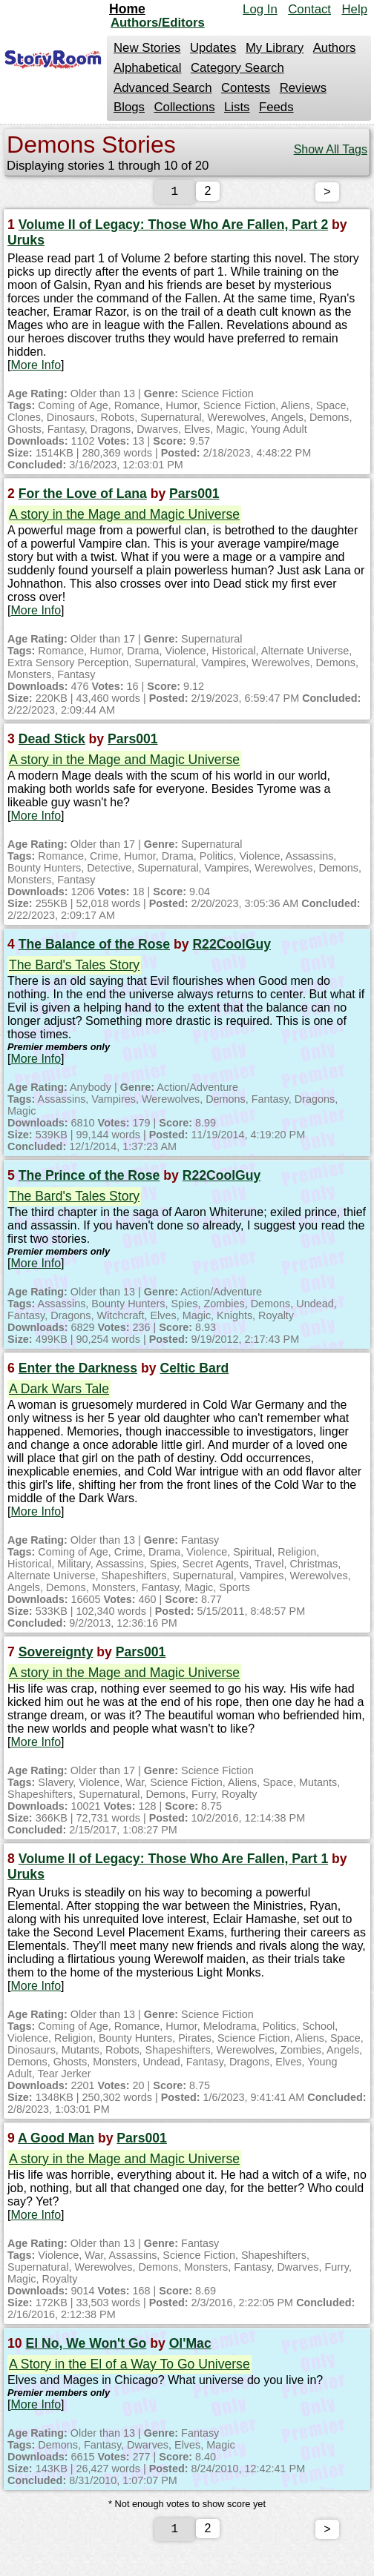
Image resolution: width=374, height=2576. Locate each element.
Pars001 (194, 496)
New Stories (147, 48)
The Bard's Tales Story (74, 967)
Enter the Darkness (78, 1371)
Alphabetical (147, 68)
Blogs (129, 107)
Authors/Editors (158, 23)
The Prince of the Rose (89, 1178)
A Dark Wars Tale (59, 1391)
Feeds (276, 107)
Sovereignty (56, 1654)
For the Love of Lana (83, 496)
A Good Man (56, 2141)
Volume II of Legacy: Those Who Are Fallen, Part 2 (173, 227)
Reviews (303, 88)
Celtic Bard (194, 1371)
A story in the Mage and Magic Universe (124, 517)
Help (354, 9)
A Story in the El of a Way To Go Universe (129, 2367)
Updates (213, 48)
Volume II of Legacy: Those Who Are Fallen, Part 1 (173, 1861)
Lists (237, 107)
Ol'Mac (190, 2346)
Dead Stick (52, 741)
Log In (260, 9)
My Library (275, 48)
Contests (245, 88)
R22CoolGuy (231, 947)
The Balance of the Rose (94, 947)
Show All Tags (330, 149)
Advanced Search (162, 88)
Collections (184, 107)
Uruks (26, 243)
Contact (309, 9)
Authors (334, 48)
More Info (36, 368)
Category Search (237, 68)
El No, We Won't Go (86, 2346)
